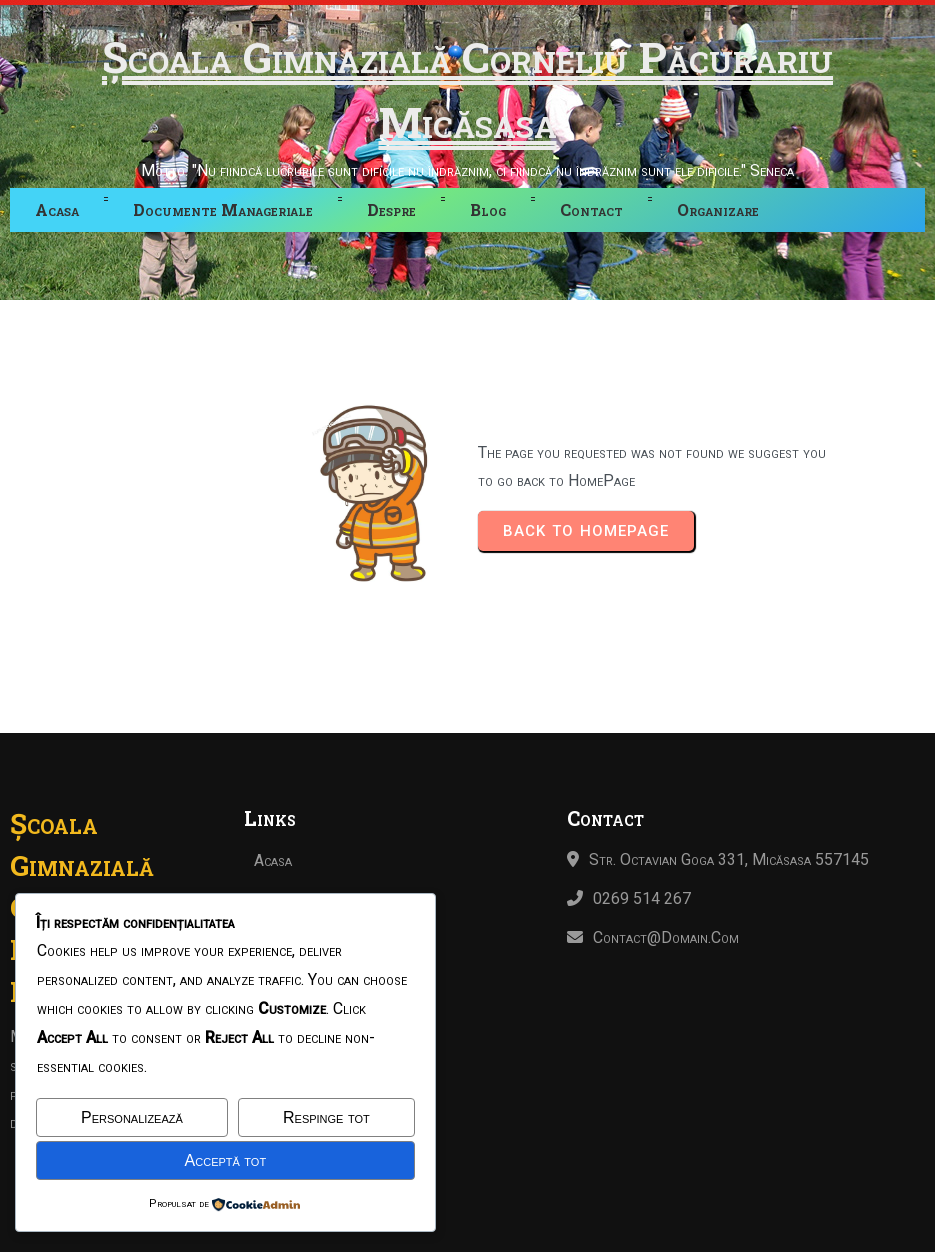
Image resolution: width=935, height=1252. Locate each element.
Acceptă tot (226, 1160)
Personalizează (132, 1117)
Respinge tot (326, 1117)
